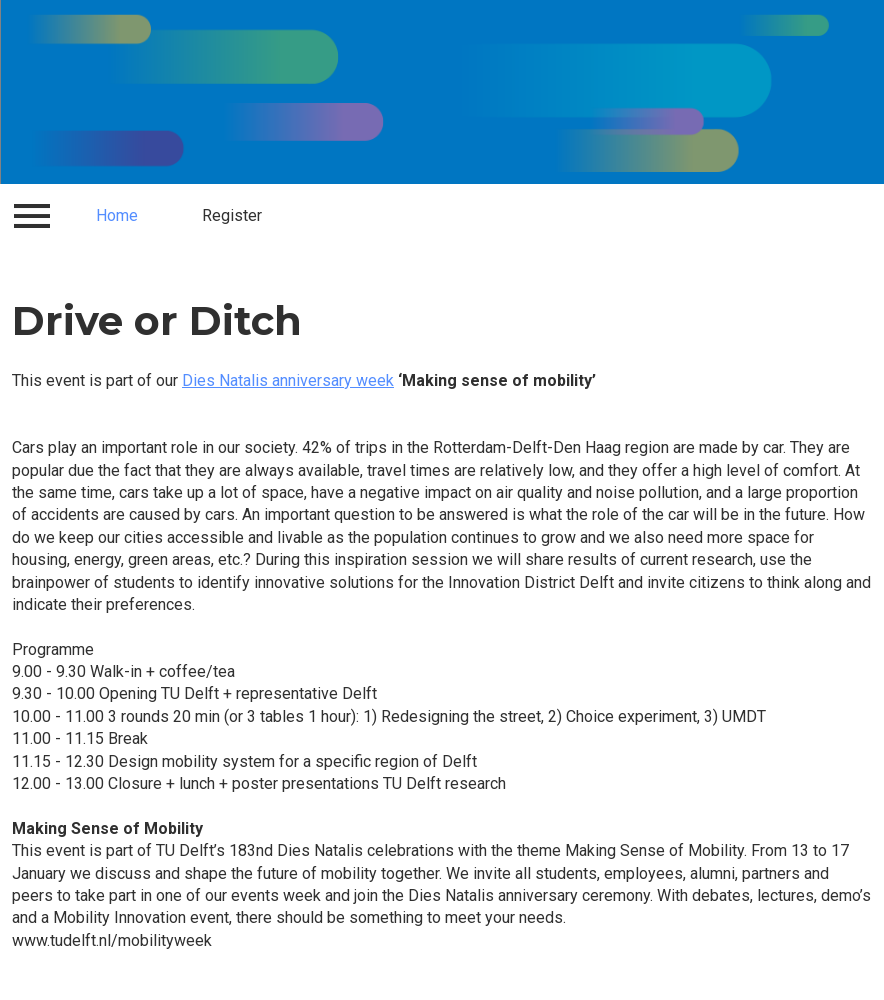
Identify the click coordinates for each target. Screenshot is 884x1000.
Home (117, 215)
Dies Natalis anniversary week (288, 380)
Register (232, 215)
